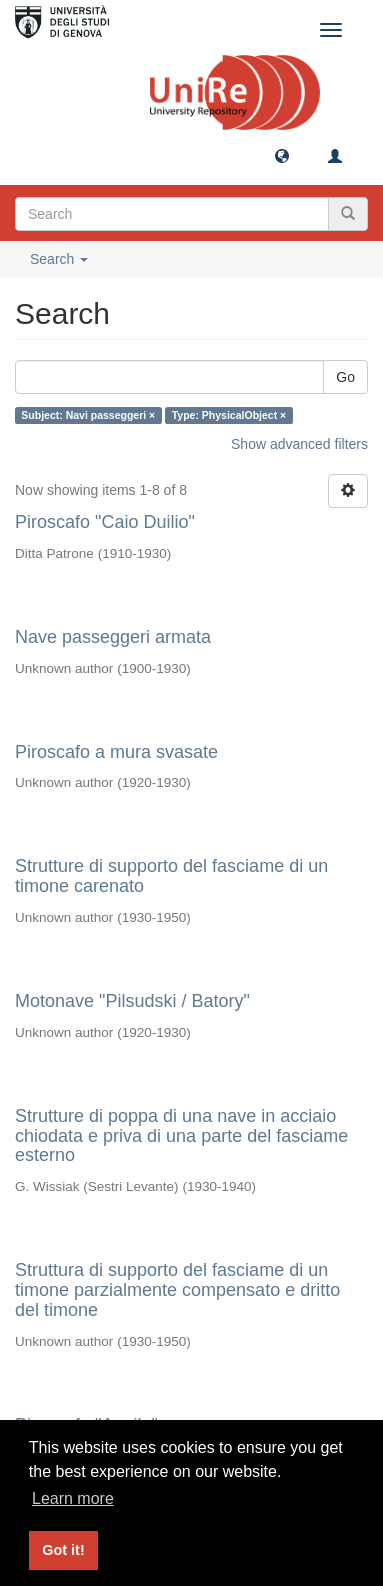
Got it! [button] (63, 1550)
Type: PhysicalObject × (229, 415)
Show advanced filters (299, 444)
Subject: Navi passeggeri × (88, 415)
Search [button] (59, 259)
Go (345, 377)
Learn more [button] (73, 1498)
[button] (282, 155)
